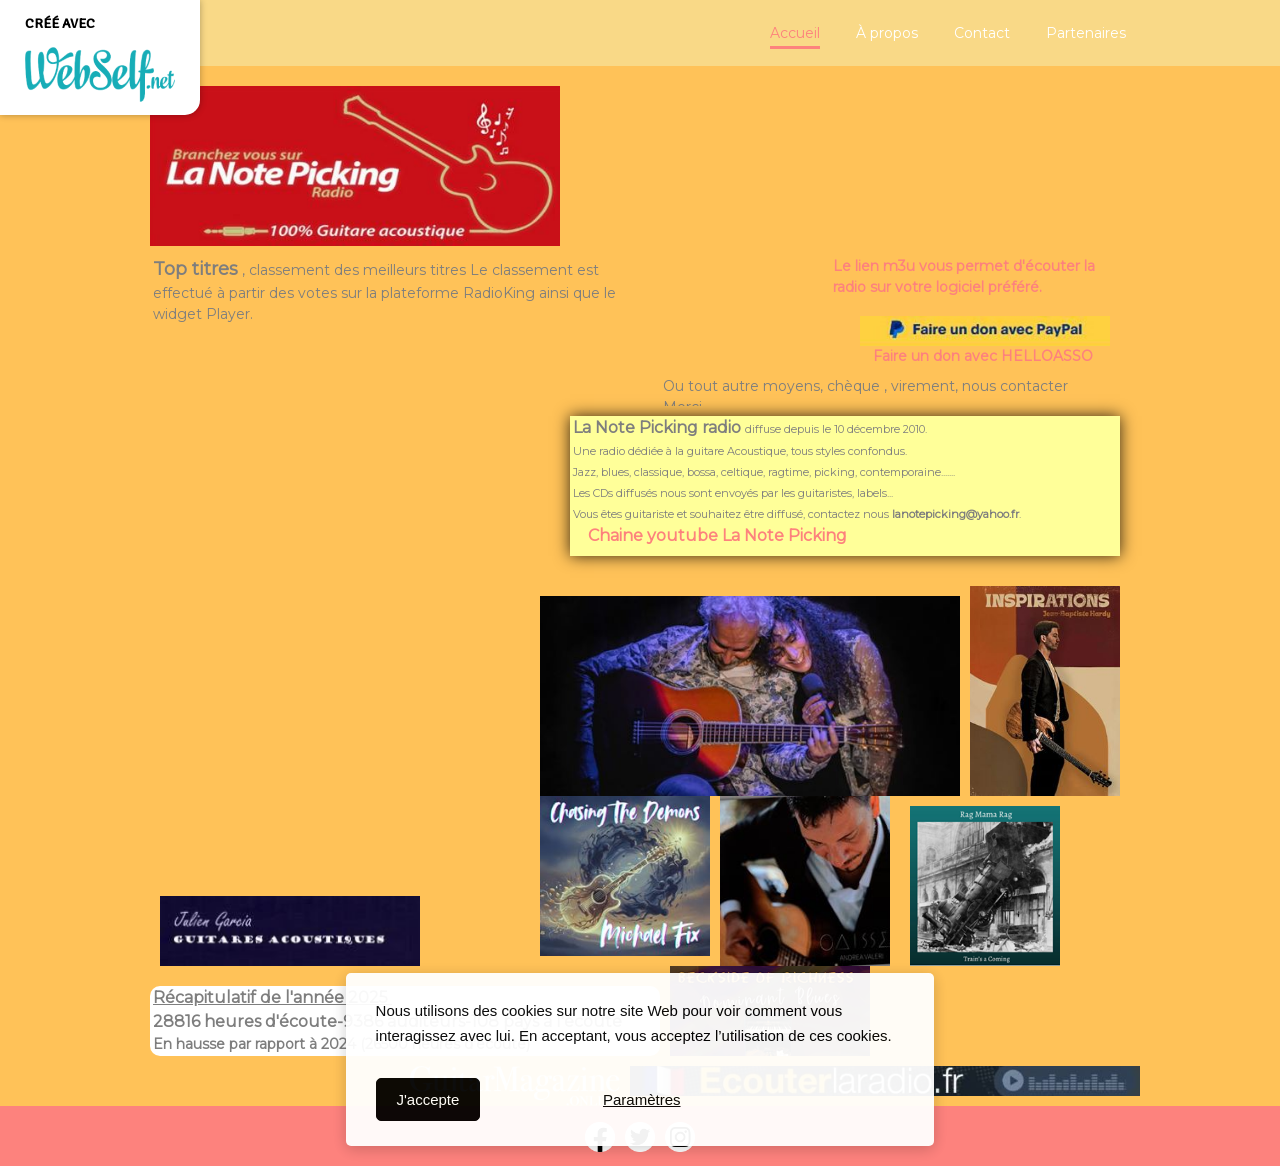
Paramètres (642, 1099)
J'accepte (427, 1099)
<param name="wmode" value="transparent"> (340, 741)
